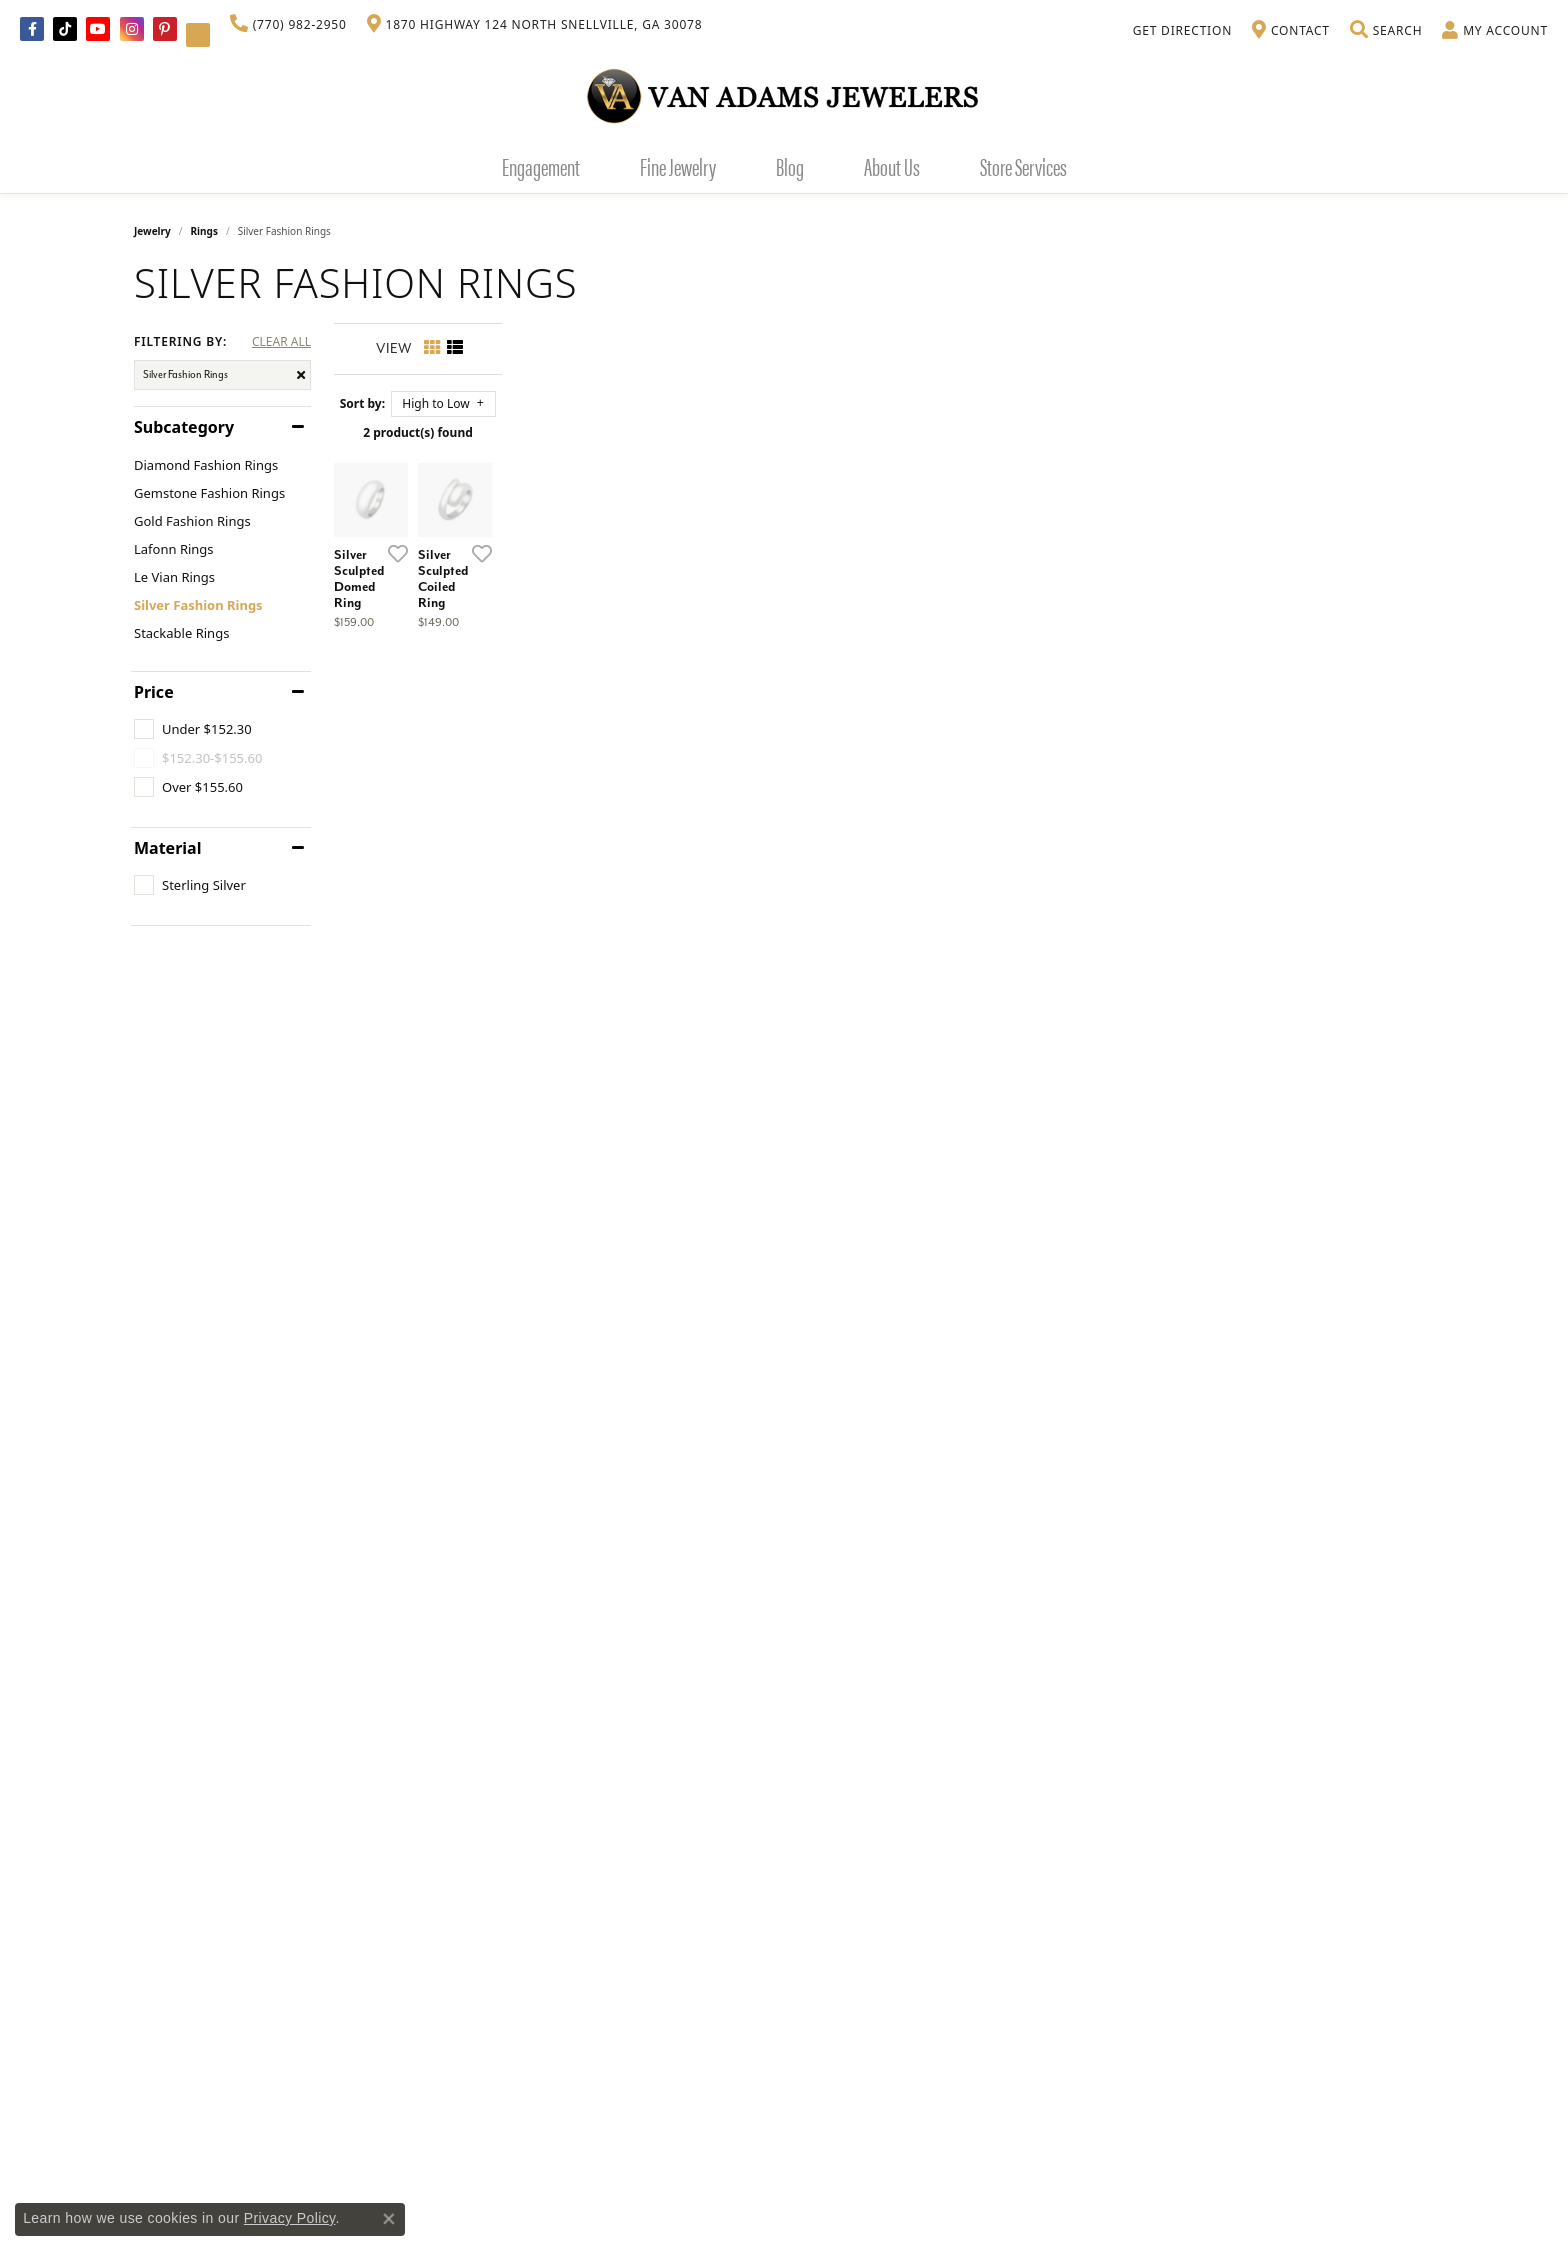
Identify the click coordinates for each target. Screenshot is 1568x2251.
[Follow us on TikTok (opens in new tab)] (65, 29)
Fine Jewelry (678, 166)
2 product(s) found (884, 432)
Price (154, 692)
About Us (892, 166)
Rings (204, 231)
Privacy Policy (290, 2218)
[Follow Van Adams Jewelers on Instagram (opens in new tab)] (132, 29)
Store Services (1023, 166)
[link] (288, 25)
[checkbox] (193, 729)
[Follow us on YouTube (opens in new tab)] (98, 29)
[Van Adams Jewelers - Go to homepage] (784, 95)
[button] (1386, 31)
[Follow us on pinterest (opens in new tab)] (165, 29)
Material (167, 848)
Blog (790, 166)
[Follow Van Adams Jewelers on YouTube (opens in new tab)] (198, 35)
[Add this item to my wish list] (678, 839)
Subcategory (184, 427)
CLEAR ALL (281, 342)
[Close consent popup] (389, 2219)
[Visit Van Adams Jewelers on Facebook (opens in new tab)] (32, 29)
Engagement (541, 166)
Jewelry (152, 231)
